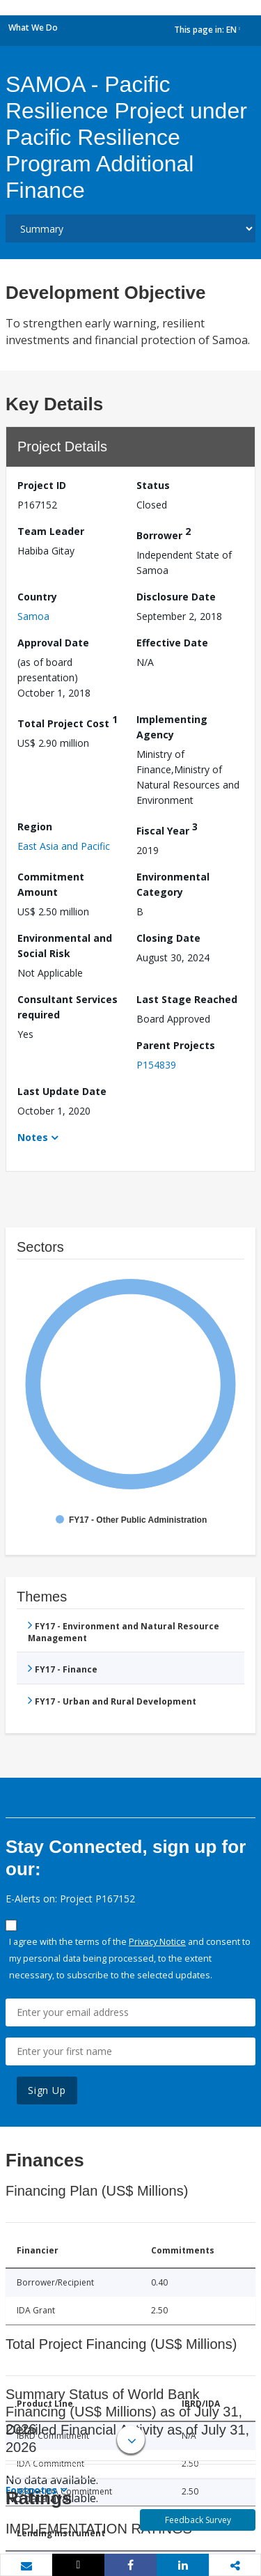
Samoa (33, 616)
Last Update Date (61, 1091)
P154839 (156, 1064)
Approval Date (53, 642)
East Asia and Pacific (63, 846)
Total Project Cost (67, 721)
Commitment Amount (50, 884)
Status (153, 485)
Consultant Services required (67, 1007)
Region (34, 826)
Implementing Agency (171, 727)
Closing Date (168, 938)
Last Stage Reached (186, 999)
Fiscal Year (167, 828)
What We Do (33, 27)
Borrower (163, 533)
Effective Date (172, 642)
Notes (32, 1137)
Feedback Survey (198, 2520)
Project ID (41, 485)
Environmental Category (172, 884)
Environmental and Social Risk (64, 945)
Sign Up (47, 2090)
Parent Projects (175, 1045)
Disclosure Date (176, 596)
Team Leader (50, 531)
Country (37, 596)
